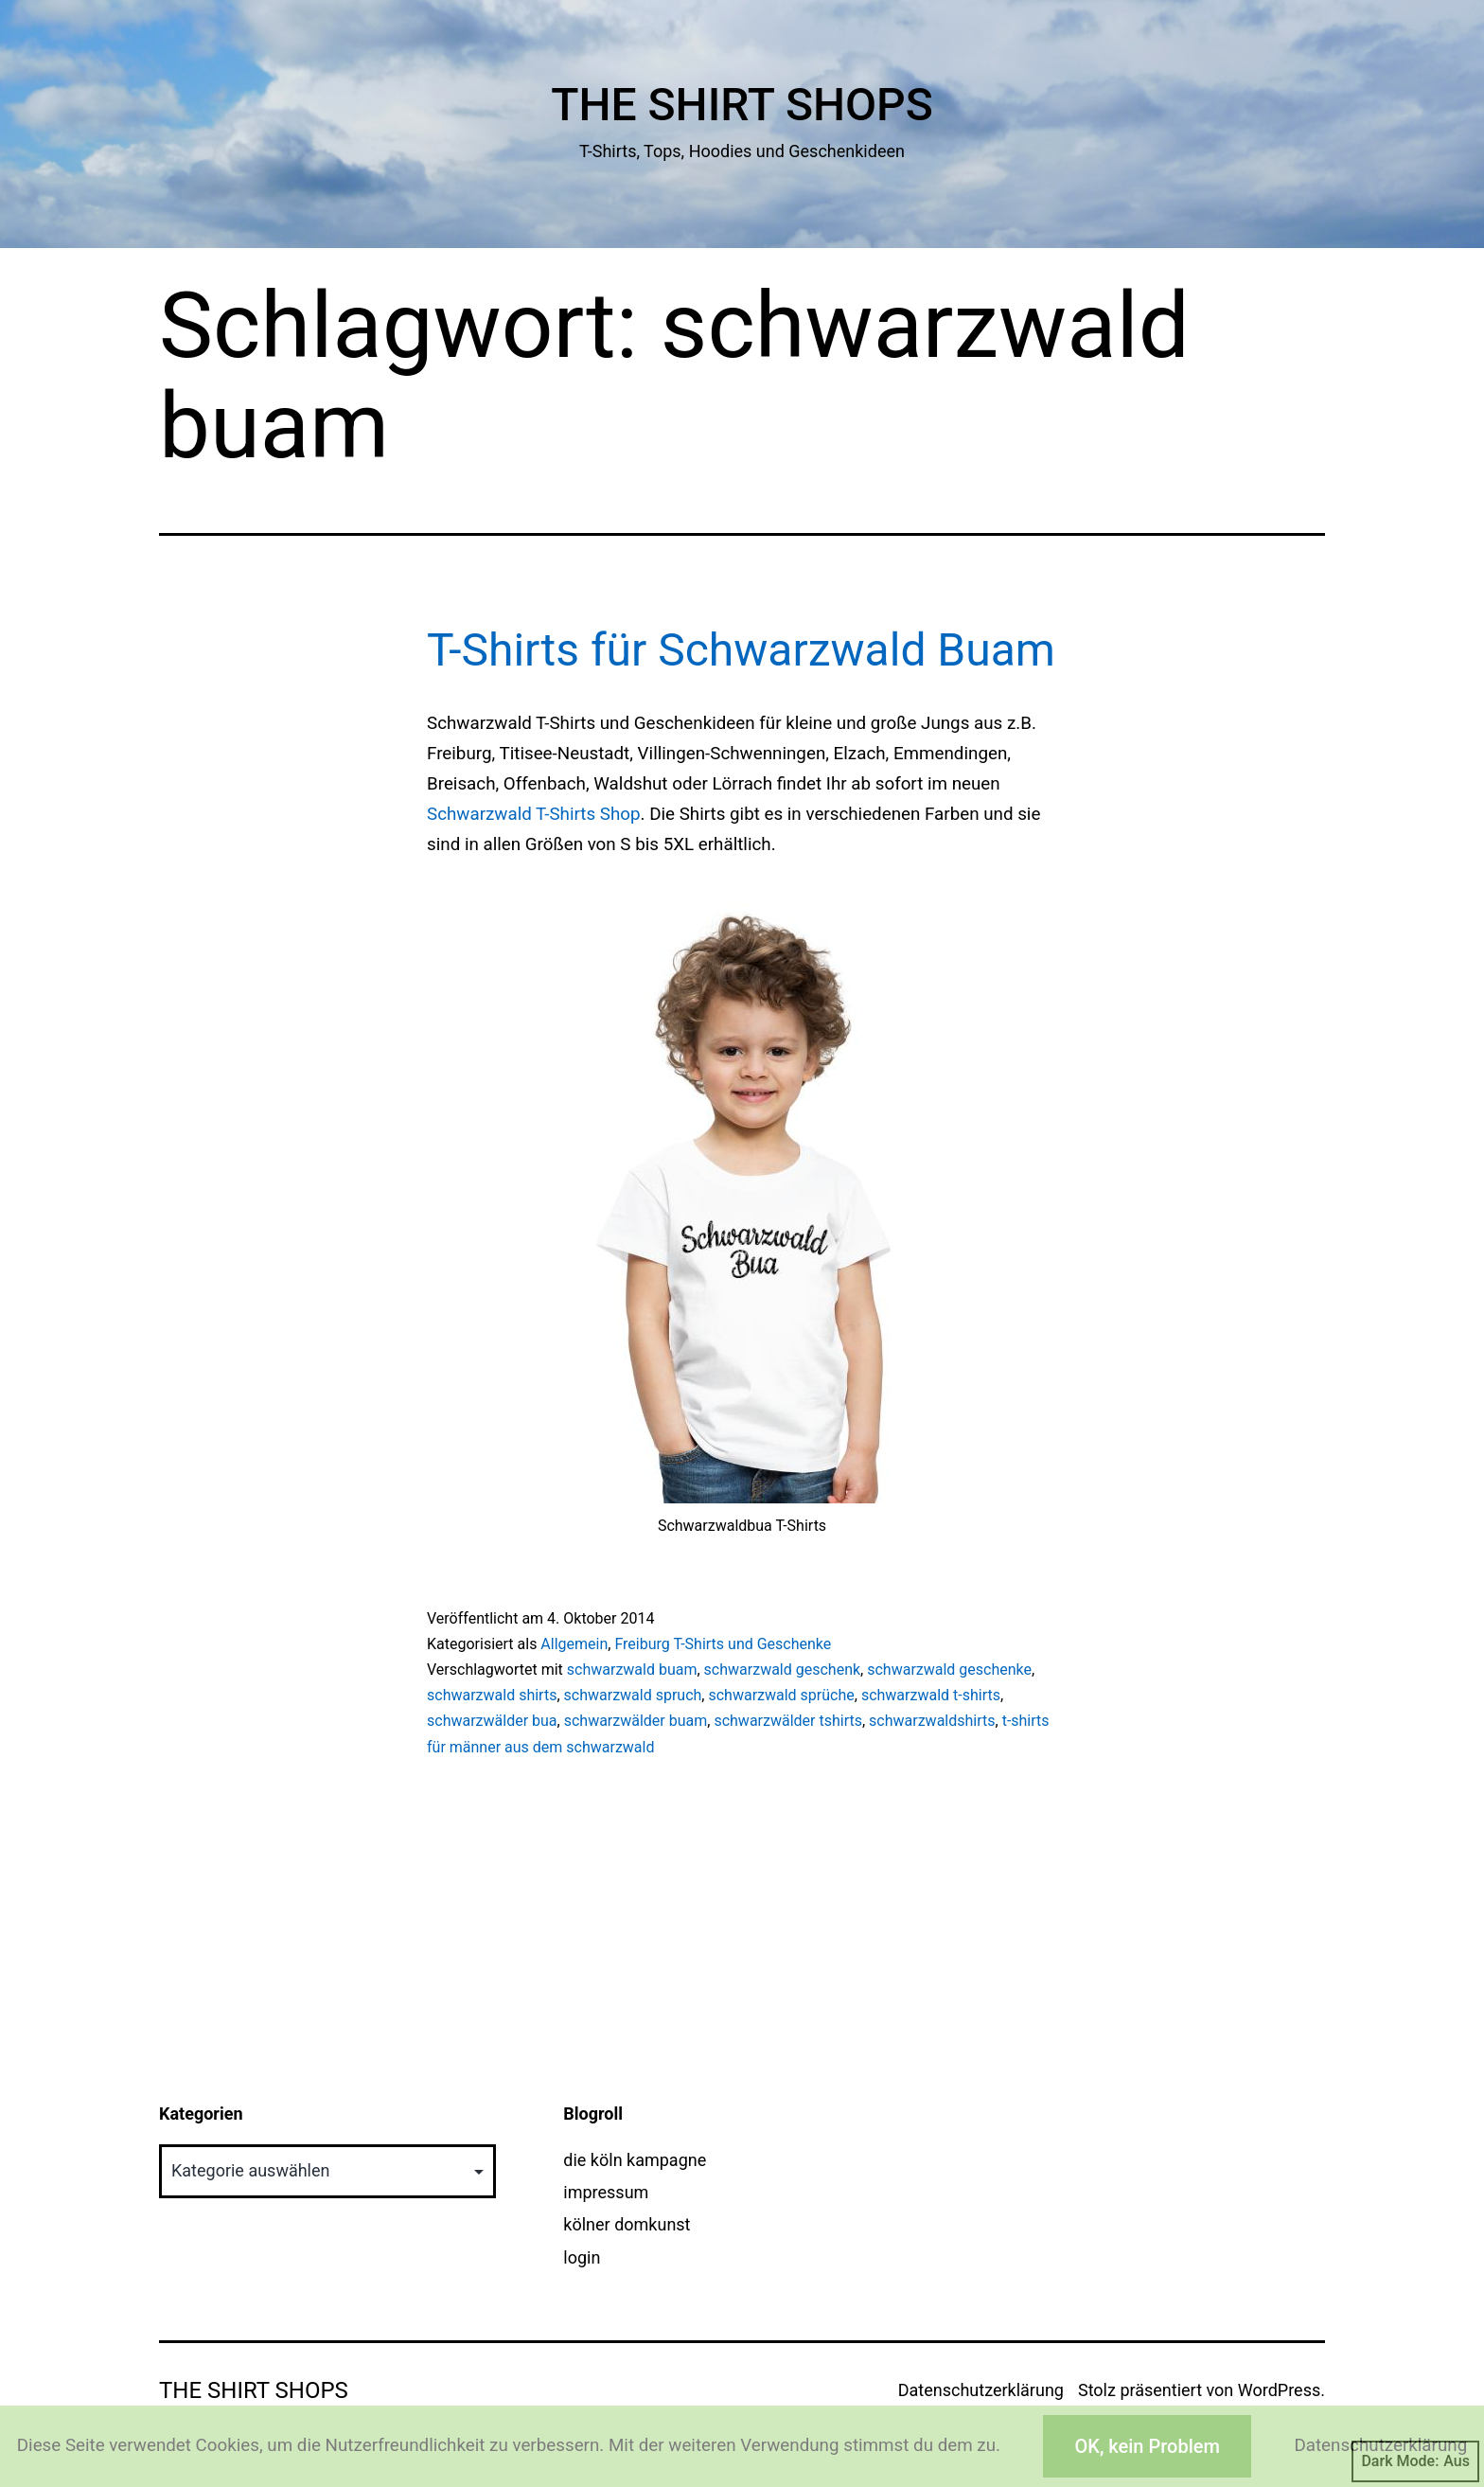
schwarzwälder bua (492, 1721)
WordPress (1279, 2390)
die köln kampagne (634, 2160)
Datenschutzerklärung (981, 2390)
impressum (605, 2192)
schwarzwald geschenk (782, 1670)
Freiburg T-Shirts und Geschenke (722, 1644)
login (581, 2257)
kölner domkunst (626, 2224)
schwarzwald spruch (633, 1695)
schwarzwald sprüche (781, 1695)
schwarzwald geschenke (949, 1670)
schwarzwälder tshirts (788, 1721)
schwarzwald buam (632, 1670)
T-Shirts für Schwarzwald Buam (741, 650)
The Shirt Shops (742, 105)
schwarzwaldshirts (932, 1721)
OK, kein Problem (1146, 2446)
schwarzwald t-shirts (930, 1695)
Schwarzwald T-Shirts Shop (534, 814)
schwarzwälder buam (636, 1721)
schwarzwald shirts (491, 1695)
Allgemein (574, 1644)
